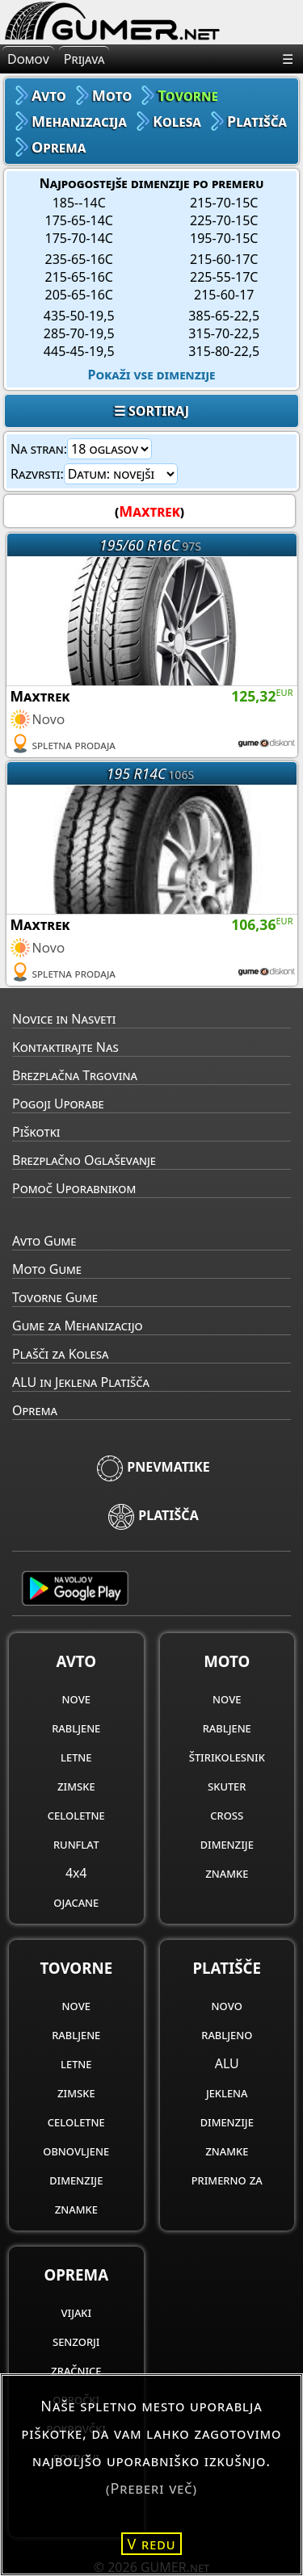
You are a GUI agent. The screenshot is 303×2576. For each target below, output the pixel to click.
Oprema (34, 1410)
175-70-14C (79, 238)
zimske (76, 1786)
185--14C (79, 203)
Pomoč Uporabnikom (74, 1188)
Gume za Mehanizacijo (77, 1325)
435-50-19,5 (79, 316)
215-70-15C (224, 203)
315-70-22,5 (223, 333)
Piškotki (36, 1132)
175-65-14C (79, 220)
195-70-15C (224, 238)
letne (76, 1757)
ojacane (76, 1902)
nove (76, 1698)
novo (227, 2005)
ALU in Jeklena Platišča (80, 1382)
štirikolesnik (227, 1757)
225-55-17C (224, 277)
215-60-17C (224, 259)
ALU (227, 2063)
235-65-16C (79, 259)
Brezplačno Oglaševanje (84, 1160)
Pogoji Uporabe (58, 1103)
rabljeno (226, 2034)
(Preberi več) (151, 2488)
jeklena (227, 2092)
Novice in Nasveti (64, 1019)
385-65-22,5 (223, 316)
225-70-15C (224, 220)
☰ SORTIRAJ (151, 411)
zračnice (76, 2370)
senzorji (76, 2341)
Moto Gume (47, 1269)
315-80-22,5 (223, 351)
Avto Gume (44, 1241)
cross (226, 1815)
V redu (152, 2543)
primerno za (227, 2180)
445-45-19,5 (79, 351)
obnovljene (76, 2150)
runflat (76, 1844)
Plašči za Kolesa (60, 1354)
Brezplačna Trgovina (74, 1075)
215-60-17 (224, 295)
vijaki (76, 2312)
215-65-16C (79, 277)
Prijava (84, 59)
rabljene (76, 1727)
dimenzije (227, 1844)
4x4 (75, 1873)
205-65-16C (79, 295)
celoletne (76, 1815)
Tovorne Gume (55, 1297)
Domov (28, 59)
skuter (227, 1786)
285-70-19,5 (79, 333)
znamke (226, 1873)
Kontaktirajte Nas (65, 1047)
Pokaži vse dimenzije (152, 374)
